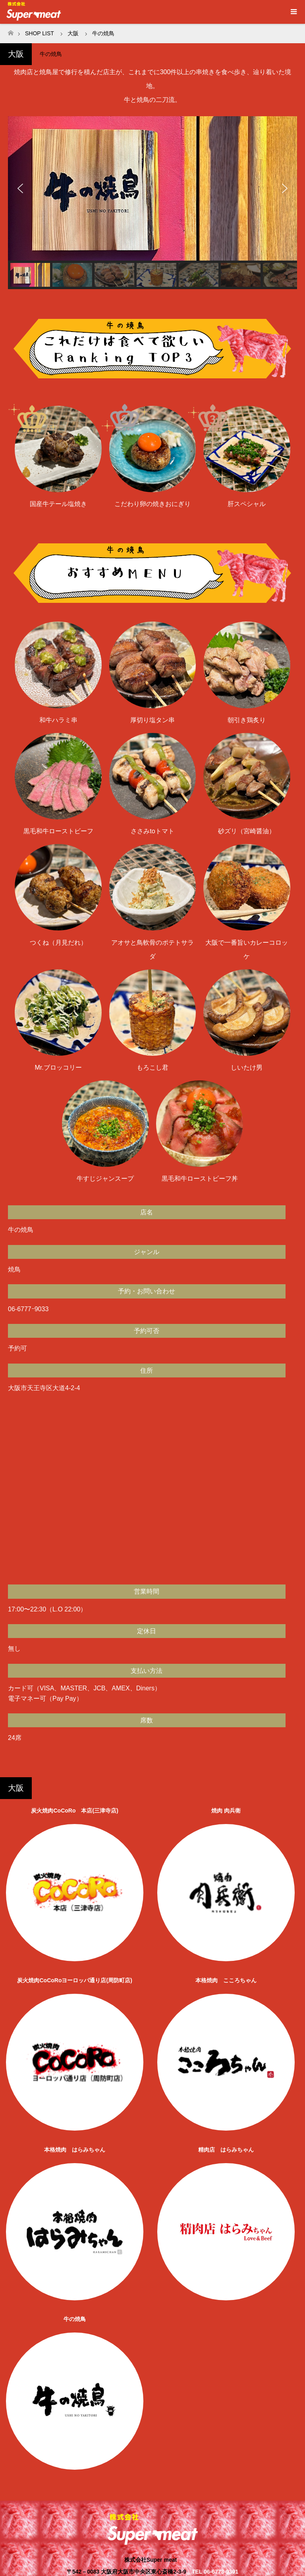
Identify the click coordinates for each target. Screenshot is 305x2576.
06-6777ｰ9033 (28, 1309)
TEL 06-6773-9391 (215, 2571)
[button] (20, 188)
